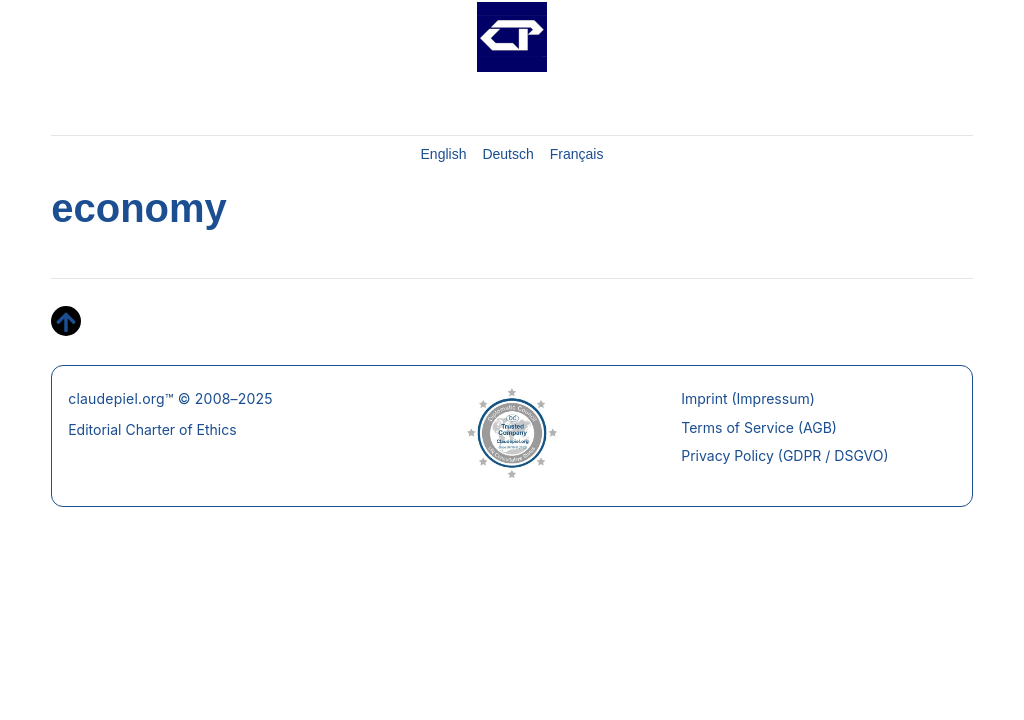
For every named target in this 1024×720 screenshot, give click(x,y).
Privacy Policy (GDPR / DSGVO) (784, 455)
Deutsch (507, 154)
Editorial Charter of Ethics (152, 429)
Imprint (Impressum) (748, 398)
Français (577, 154)
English (444, 154)
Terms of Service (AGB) (759, 427)
